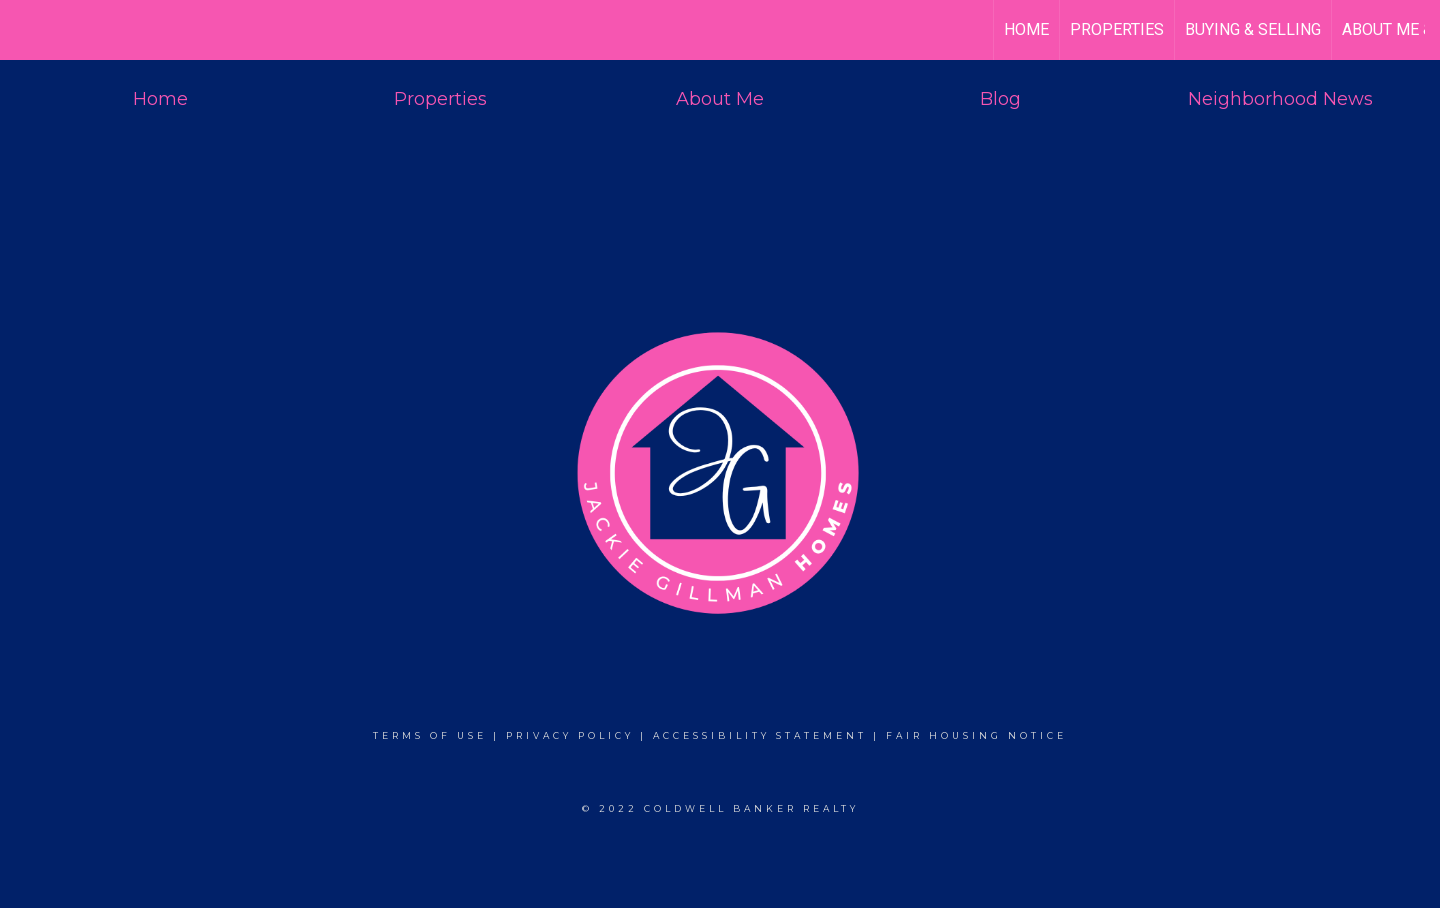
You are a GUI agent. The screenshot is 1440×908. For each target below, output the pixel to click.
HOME (1026, 29)
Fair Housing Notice (976, 735)
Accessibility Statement (760, 735)
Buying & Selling (1253, 29)
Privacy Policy (570, 735)
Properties (1117, 29)
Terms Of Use (430, 735)
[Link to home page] (25, 30)
